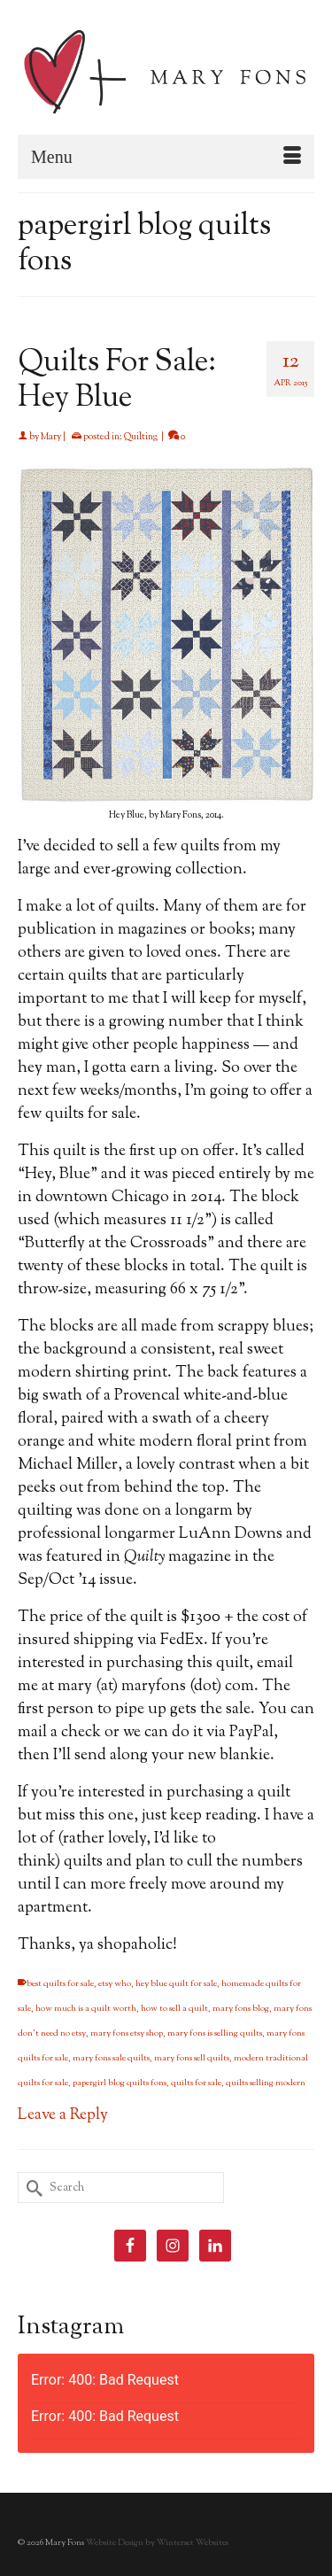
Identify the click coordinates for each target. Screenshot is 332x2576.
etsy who (114, 1983)
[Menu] (166, 157)
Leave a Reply (63, 2115)
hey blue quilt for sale (176, 1983)
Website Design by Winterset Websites (157, 2542)
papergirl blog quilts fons (119, 2083)
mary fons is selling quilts (214, 2033)
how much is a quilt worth (85, 2008)
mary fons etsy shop (126, 2033)
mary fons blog (240, 2008)
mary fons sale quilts (111, 2058)
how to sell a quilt (174, 2008)
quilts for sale (196, 2083)
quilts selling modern (265, 2083)
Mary (51, 437)
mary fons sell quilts (191, 2058)
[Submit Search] (31, 2187)
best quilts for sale (60, 1983)
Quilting (141, 437)
